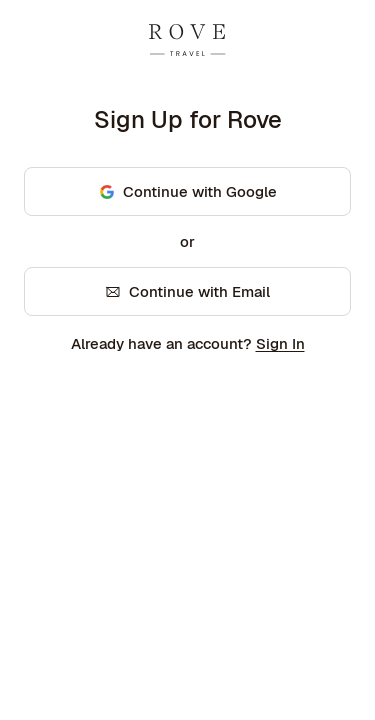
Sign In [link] (280, 343)
